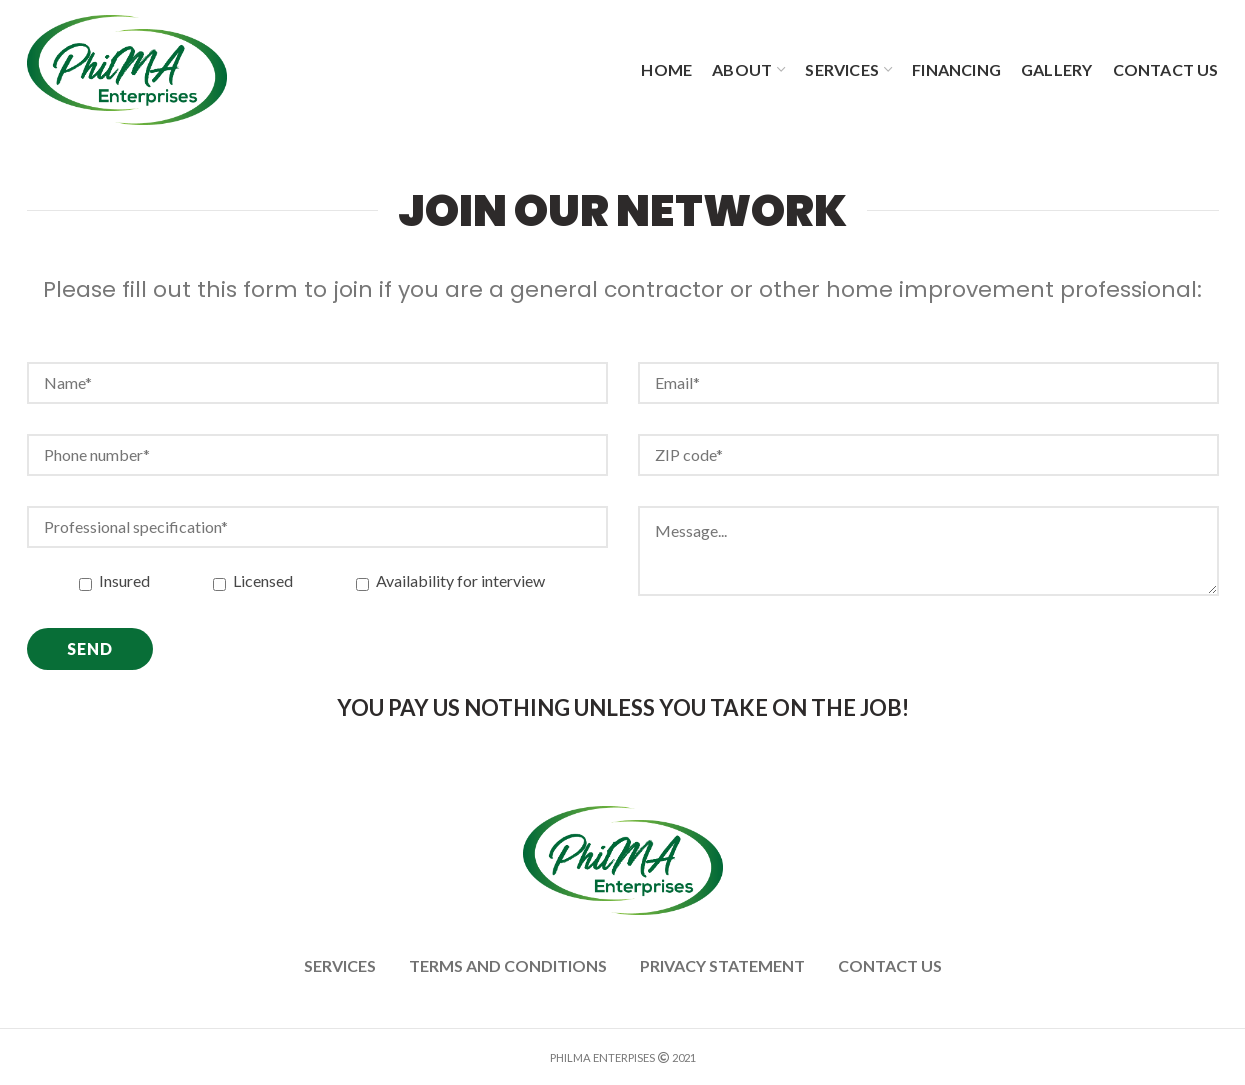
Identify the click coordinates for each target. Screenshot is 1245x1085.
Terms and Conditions (508, 965)
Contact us (890, 965)
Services (340, 965)
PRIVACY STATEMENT (722, 965)
